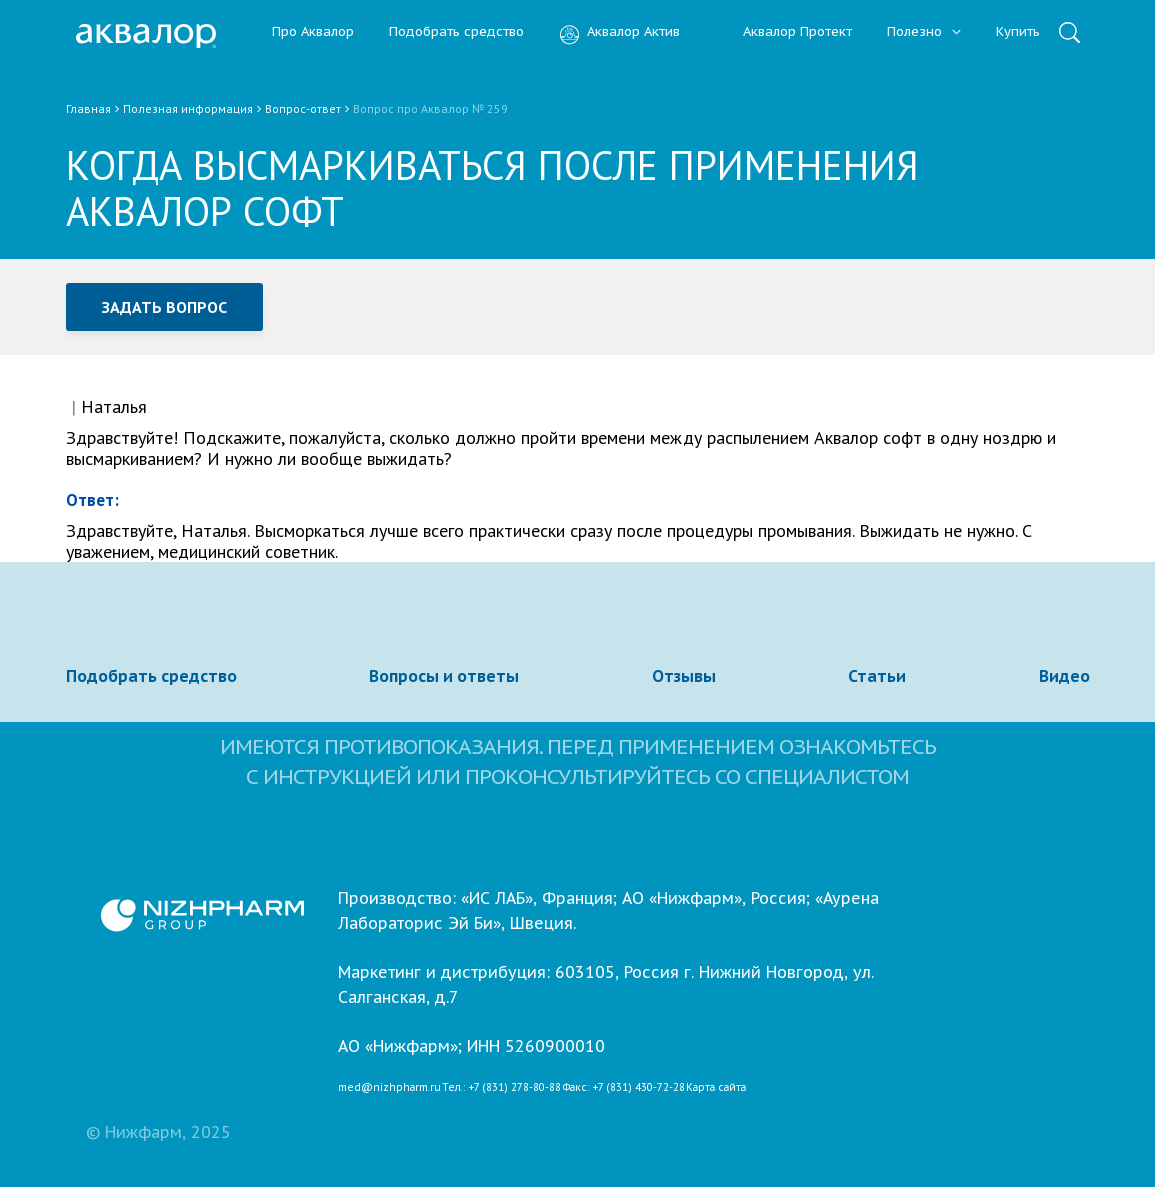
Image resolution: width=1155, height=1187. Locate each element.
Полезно (924, 32)
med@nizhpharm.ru (389, 1088)
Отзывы (684, 676)
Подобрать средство (456, 32)
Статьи (877, 676)
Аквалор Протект (783, 32)
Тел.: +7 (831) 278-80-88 (501, 1088)
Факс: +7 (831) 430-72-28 (624, 1088)
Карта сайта (716, 1088)
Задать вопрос (165, 307)
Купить (1018, 32)
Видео (1064, 676)
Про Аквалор (313, 32)
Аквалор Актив (619, 32)
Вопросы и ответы (444, 676)
